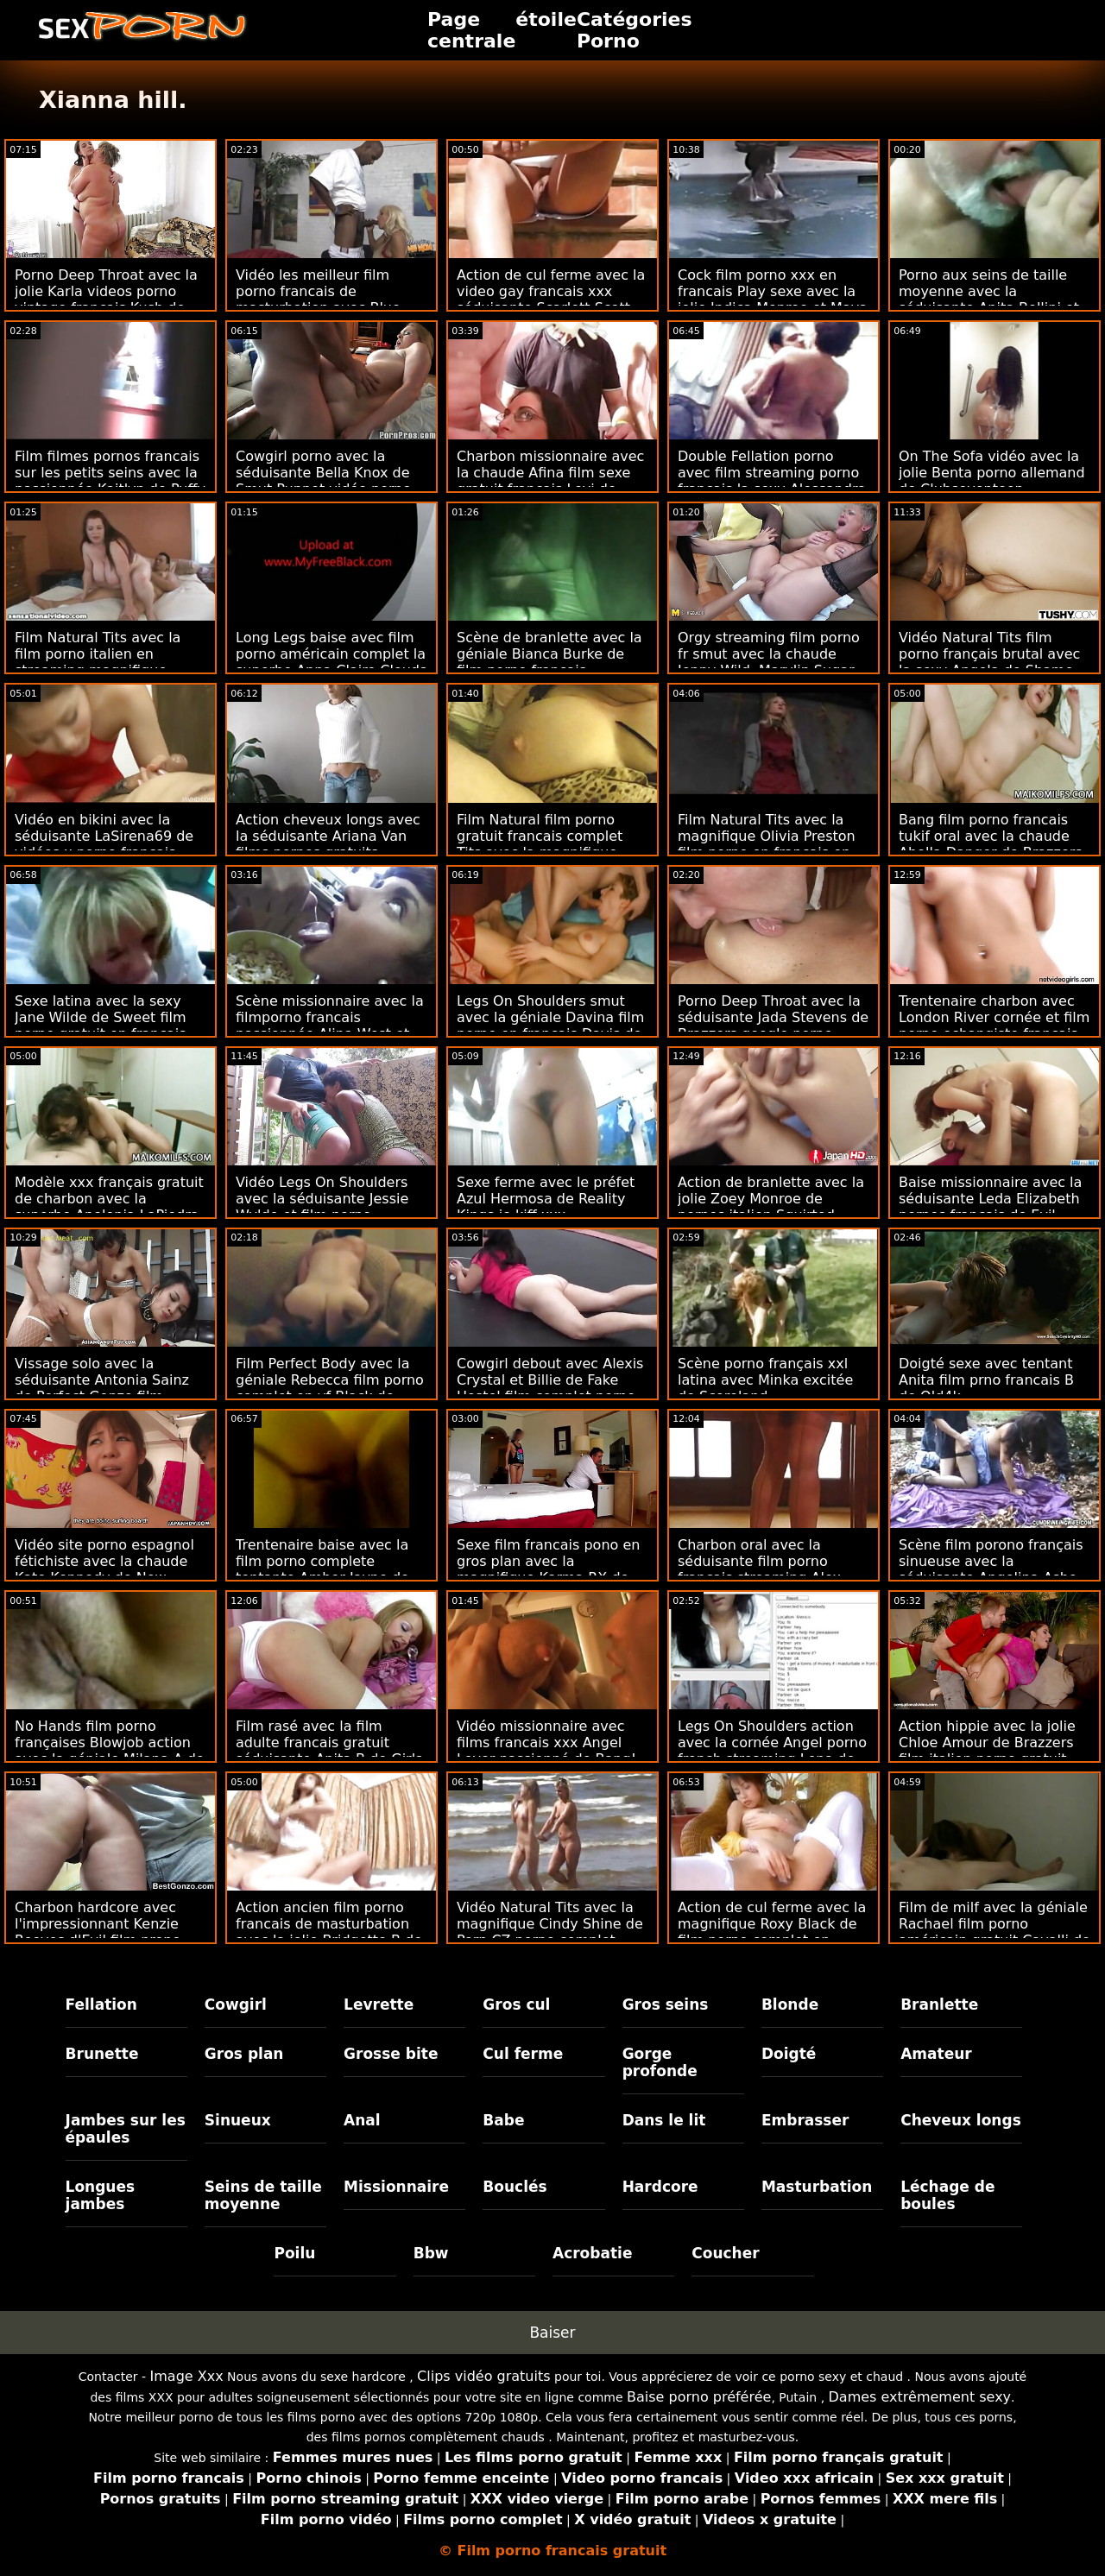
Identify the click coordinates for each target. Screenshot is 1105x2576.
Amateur (936, 2053)
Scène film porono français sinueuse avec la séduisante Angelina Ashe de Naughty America (991, 1569)
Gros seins (665, 2004)
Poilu (294, 2253)
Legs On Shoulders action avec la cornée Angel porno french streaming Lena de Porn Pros (772, 1751)
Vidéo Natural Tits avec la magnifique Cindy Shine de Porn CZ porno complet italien (550, 1932)
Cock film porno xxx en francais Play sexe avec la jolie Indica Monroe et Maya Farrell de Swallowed (773, 299)
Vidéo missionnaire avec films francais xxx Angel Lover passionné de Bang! (546, 1742)
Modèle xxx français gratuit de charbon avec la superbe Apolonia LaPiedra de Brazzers (109, 1207)
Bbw (431, 2253)
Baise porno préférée (699, 2397)
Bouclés (514, 2186)
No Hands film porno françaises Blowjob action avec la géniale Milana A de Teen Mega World (110, 1751)
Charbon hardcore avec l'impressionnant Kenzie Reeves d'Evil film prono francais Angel (97, 1932)
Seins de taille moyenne (263, 2195)
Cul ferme (523, 2053)
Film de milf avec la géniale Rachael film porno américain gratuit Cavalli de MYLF (994, 1932)
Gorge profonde (660, 2062)
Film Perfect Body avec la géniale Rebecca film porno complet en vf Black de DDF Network (330, 1388)
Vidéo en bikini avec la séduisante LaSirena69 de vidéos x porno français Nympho (104, 844)
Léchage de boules (947, 2195)
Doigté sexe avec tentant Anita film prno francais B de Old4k (986, 1380)
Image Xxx (187, 2376)
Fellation (101, 2004)
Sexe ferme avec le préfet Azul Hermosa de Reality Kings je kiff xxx (546, 1198)
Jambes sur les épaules (126, 2129)
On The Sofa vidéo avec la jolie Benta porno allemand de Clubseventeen (992, 472)
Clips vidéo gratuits (483, 2376)
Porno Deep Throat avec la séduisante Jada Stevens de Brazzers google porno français (773, 1025)
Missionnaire (396, 2186)
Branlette (939, 2004)
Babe (503, 2120)
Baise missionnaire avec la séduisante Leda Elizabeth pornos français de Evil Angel (990, 1207)
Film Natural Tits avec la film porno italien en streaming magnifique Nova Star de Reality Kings (106, 662)
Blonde (789, 2004)
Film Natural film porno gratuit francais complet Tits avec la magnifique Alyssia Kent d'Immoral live (550, 844)
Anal (362, 2120)
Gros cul (516, 2004)
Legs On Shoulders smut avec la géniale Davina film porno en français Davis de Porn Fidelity (550, 1025)
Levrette (379, 2004)
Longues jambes (101, 2195)
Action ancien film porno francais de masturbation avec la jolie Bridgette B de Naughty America (329, 1932)
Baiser (552, 2332)
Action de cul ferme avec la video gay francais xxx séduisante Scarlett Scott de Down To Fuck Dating (551, 299)
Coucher (725, 2253)
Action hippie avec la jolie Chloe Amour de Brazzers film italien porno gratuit (987, 1742)
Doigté (788, 2053)
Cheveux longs (960, 2120)
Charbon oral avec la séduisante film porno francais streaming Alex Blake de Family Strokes (760, 1569)
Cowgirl (236, 2004)
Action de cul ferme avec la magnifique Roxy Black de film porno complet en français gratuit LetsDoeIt (772, 1932)
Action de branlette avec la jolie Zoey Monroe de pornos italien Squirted (771, 1198)
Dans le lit (664, 2120)
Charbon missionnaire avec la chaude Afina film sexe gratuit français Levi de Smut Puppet (550, 481)
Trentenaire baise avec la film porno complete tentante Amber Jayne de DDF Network (322, 1569)
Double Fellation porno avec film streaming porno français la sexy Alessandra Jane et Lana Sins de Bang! (772, 481)
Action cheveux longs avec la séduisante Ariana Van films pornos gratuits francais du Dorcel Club (328, 844)
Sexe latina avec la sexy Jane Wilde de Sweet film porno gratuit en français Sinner (100, 1025)
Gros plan (244, 2053)
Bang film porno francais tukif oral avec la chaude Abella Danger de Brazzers (991, 836)
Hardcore (660, 2186)
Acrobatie (592, 2253)
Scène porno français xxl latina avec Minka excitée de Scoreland (765, 1380)
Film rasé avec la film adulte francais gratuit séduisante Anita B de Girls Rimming (329, 1751)
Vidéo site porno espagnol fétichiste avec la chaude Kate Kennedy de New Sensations (104, 1569)
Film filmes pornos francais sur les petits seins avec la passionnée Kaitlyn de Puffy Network (110, 481)
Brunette (102, 2053)
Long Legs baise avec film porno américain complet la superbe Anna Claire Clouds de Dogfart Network (331, 662)
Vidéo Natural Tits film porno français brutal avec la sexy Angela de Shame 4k (989, 662)
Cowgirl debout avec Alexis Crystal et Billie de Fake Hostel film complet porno (550, 1380)
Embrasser (805, 2120)
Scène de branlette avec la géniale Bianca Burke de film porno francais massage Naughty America (550, 662)
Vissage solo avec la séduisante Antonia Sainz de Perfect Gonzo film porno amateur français (102, 1388)
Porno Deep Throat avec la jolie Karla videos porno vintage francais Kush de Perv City (106, 299)
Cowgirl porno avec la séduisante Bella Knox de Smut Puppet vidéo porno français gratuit (323, 481)
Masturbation (817, 2186)
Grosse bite (391, 2053)
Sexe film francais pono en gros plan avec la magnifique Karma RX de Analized (548, 1569)
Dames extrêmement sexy (920, 2397)
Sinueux (238, 2120)
